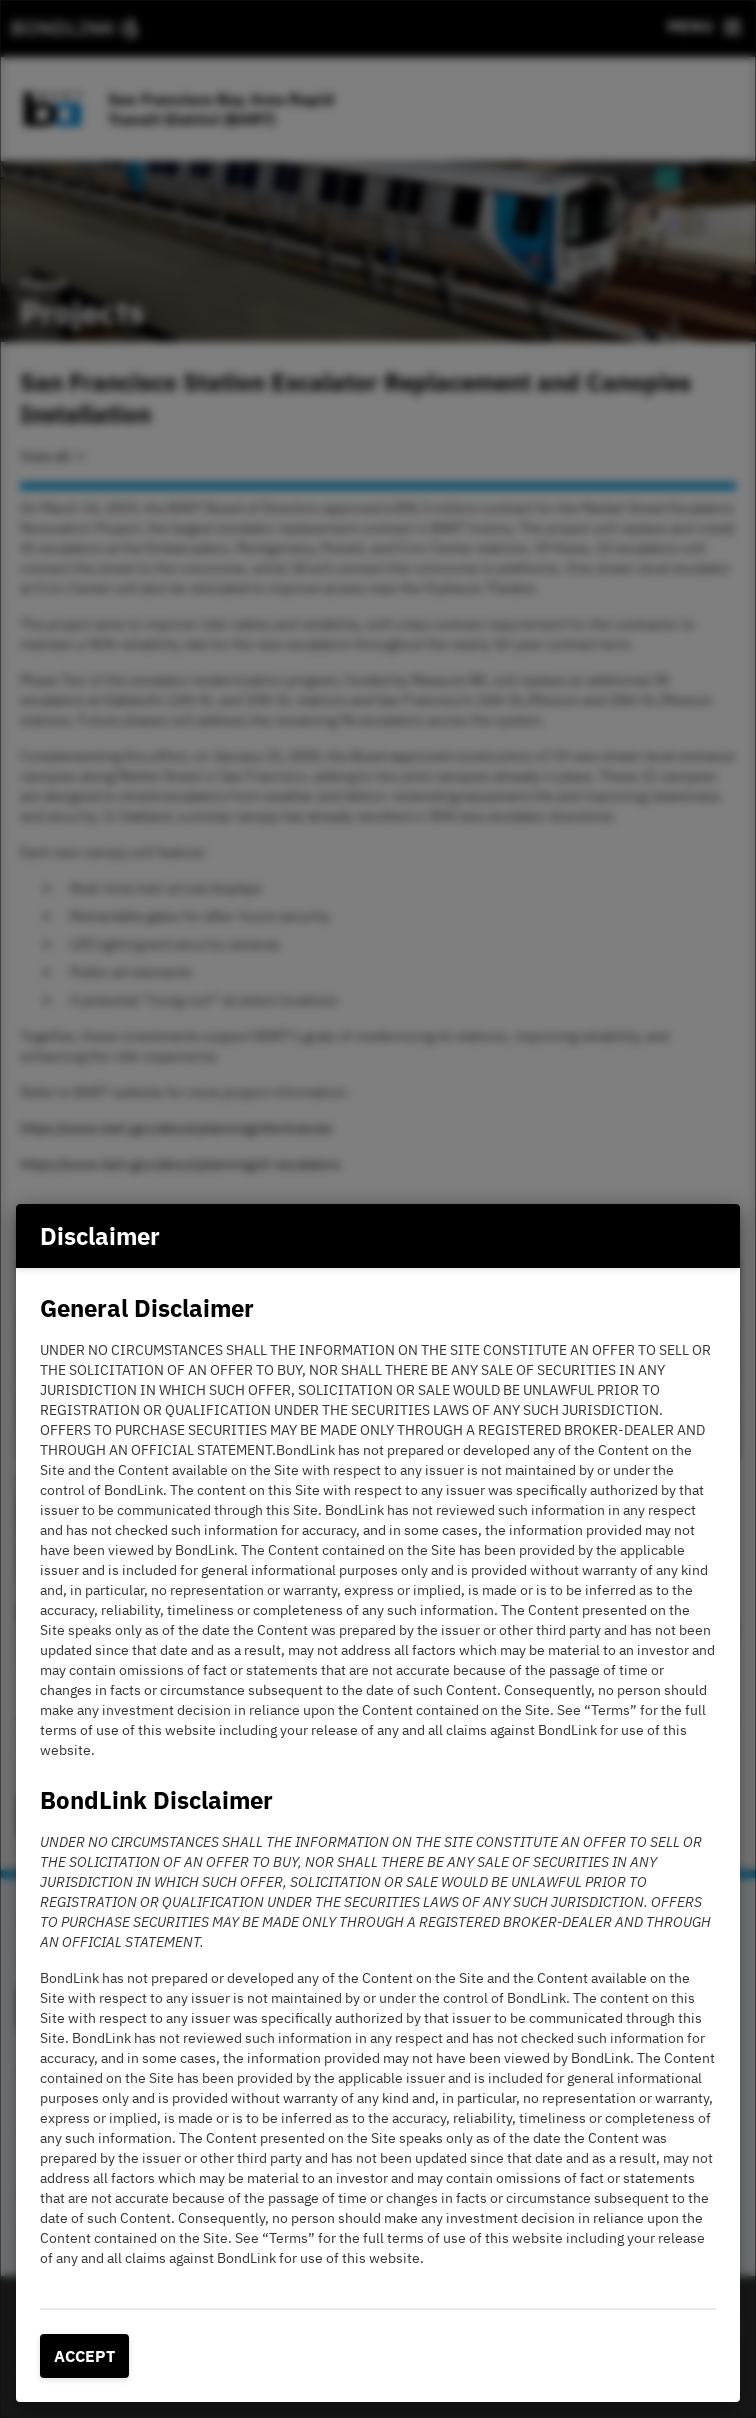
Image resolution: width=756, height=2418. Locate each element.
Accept (84, 2356)
